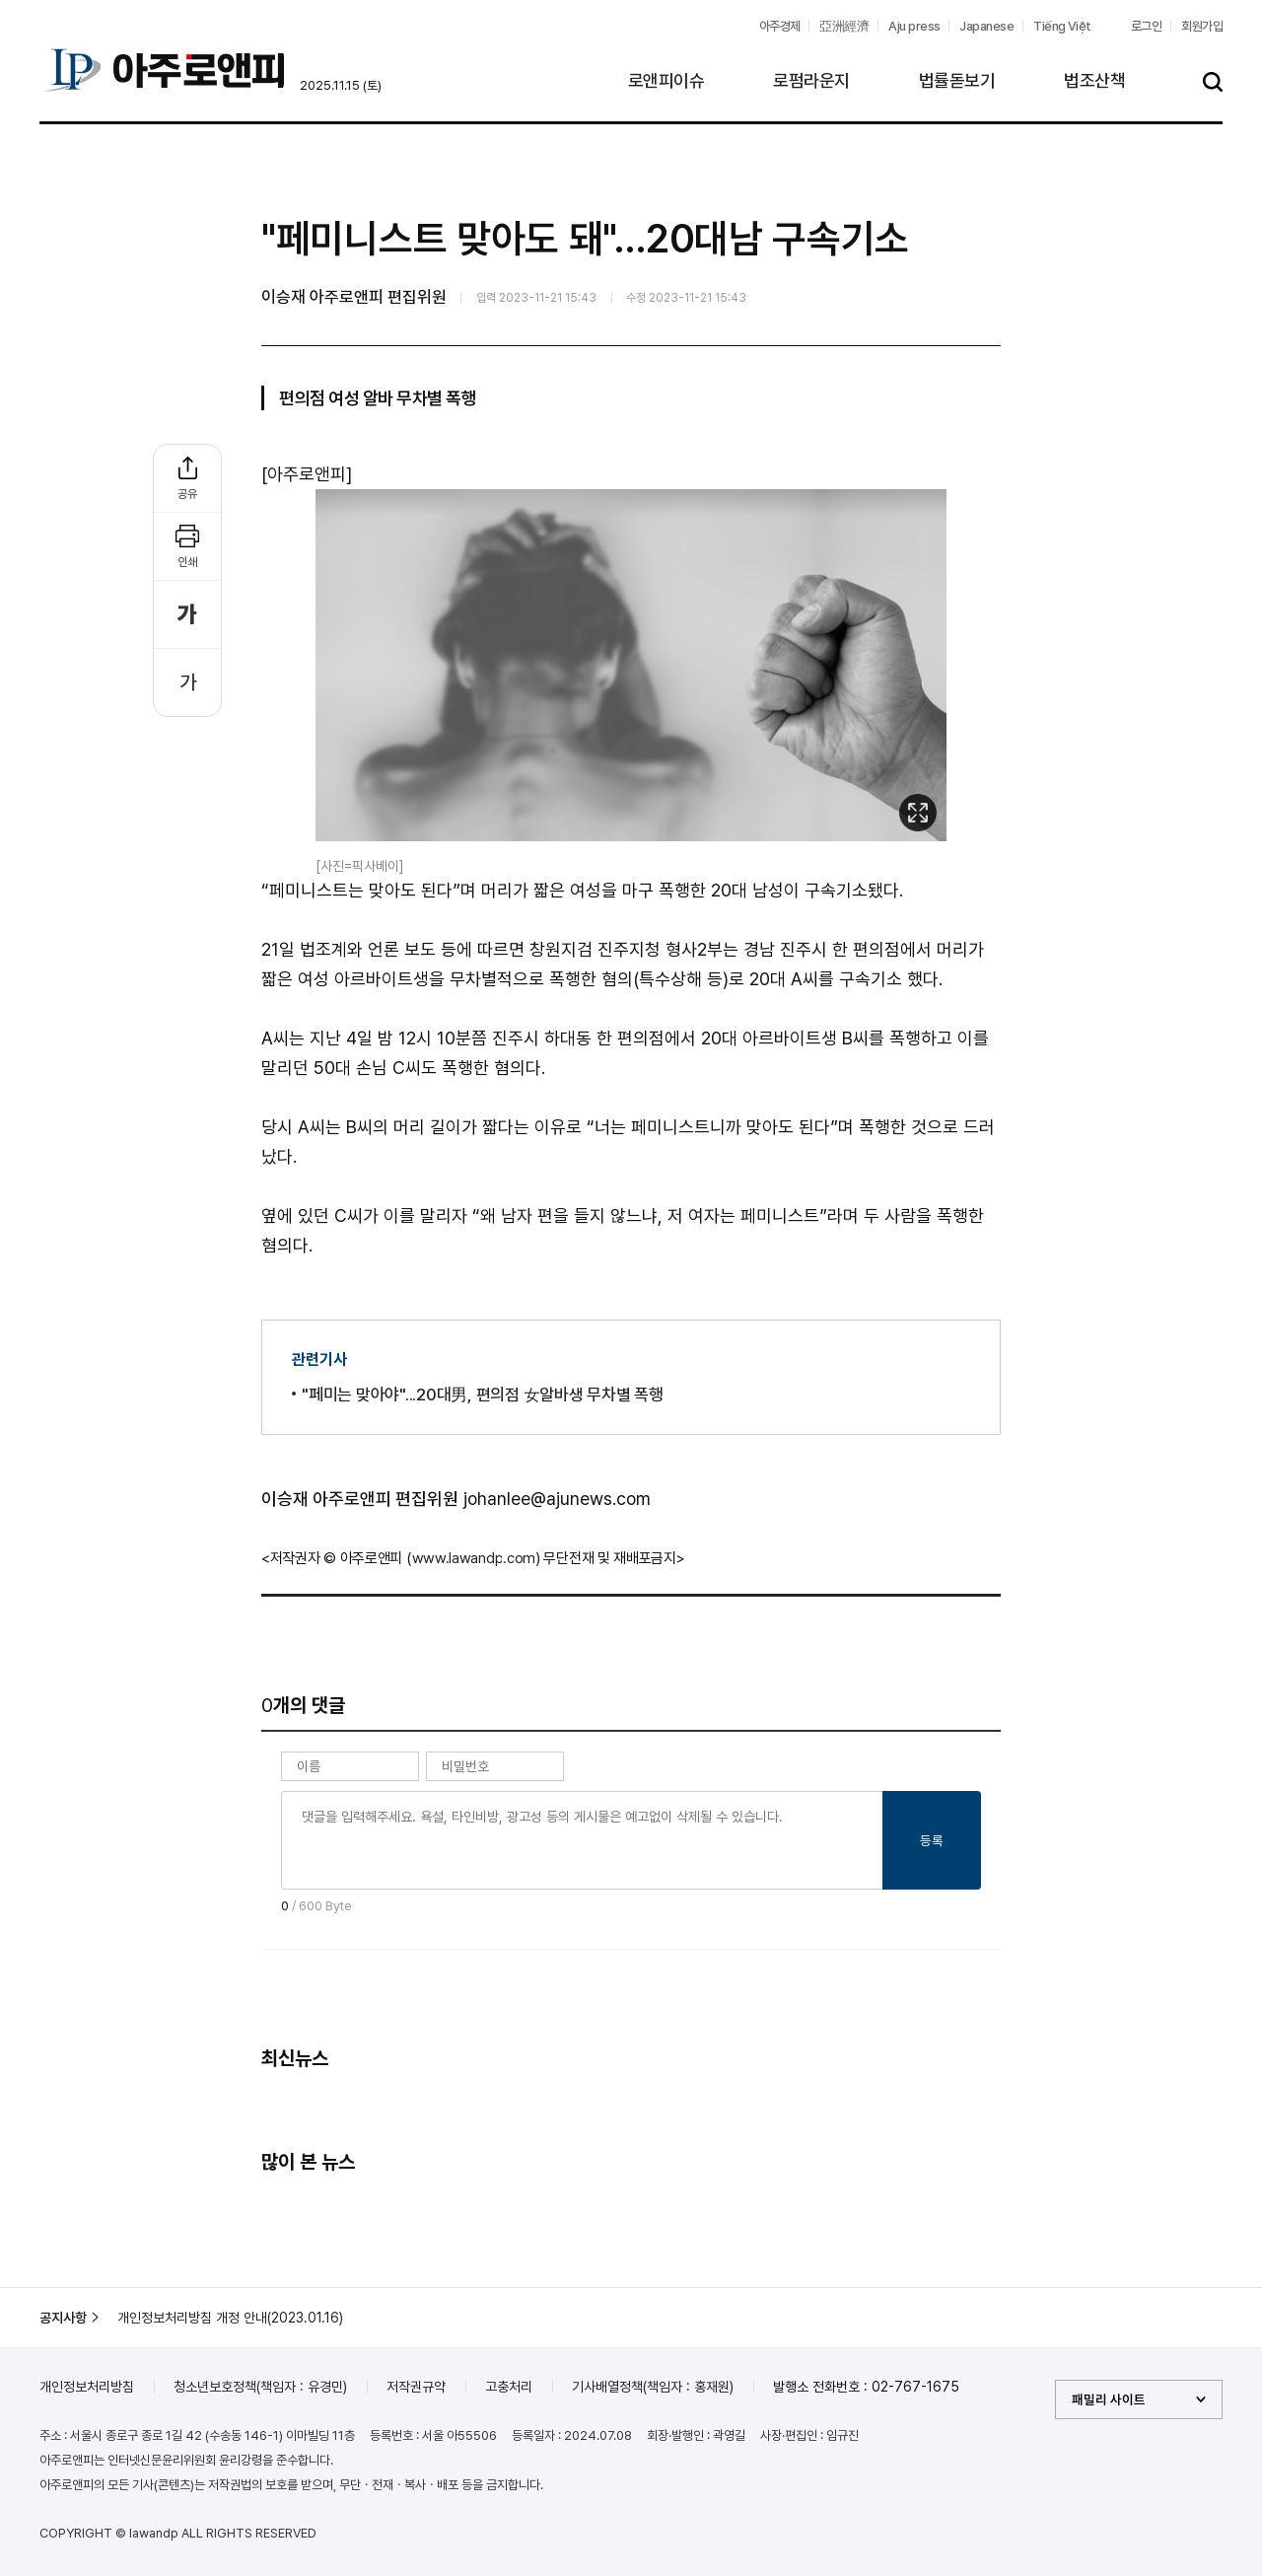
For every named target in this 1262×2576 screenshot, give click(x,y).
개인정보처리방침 (86, 2387)
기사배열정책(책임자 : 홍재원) (653, 2387)
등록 (932, 1840)
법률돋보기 (957, 80)
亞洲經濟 (844, 26)
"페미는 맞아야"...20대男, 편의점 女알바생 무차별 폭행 (483, 1394)
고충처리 (508, 2387)
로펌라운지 (811, 80)
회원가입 (1202, 26)
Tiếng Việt (1062, 26)
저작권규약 (416, 2387)
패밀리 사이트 (1109, 2399)
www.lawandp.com (474, 1558)
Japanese (986, 26)
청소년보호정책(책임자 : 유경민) (260, 2387)
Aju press (914, 26)
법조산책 (1094, 80)
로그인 (1146, 26)
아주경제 (780, 26)
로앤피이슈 (666, 80)
